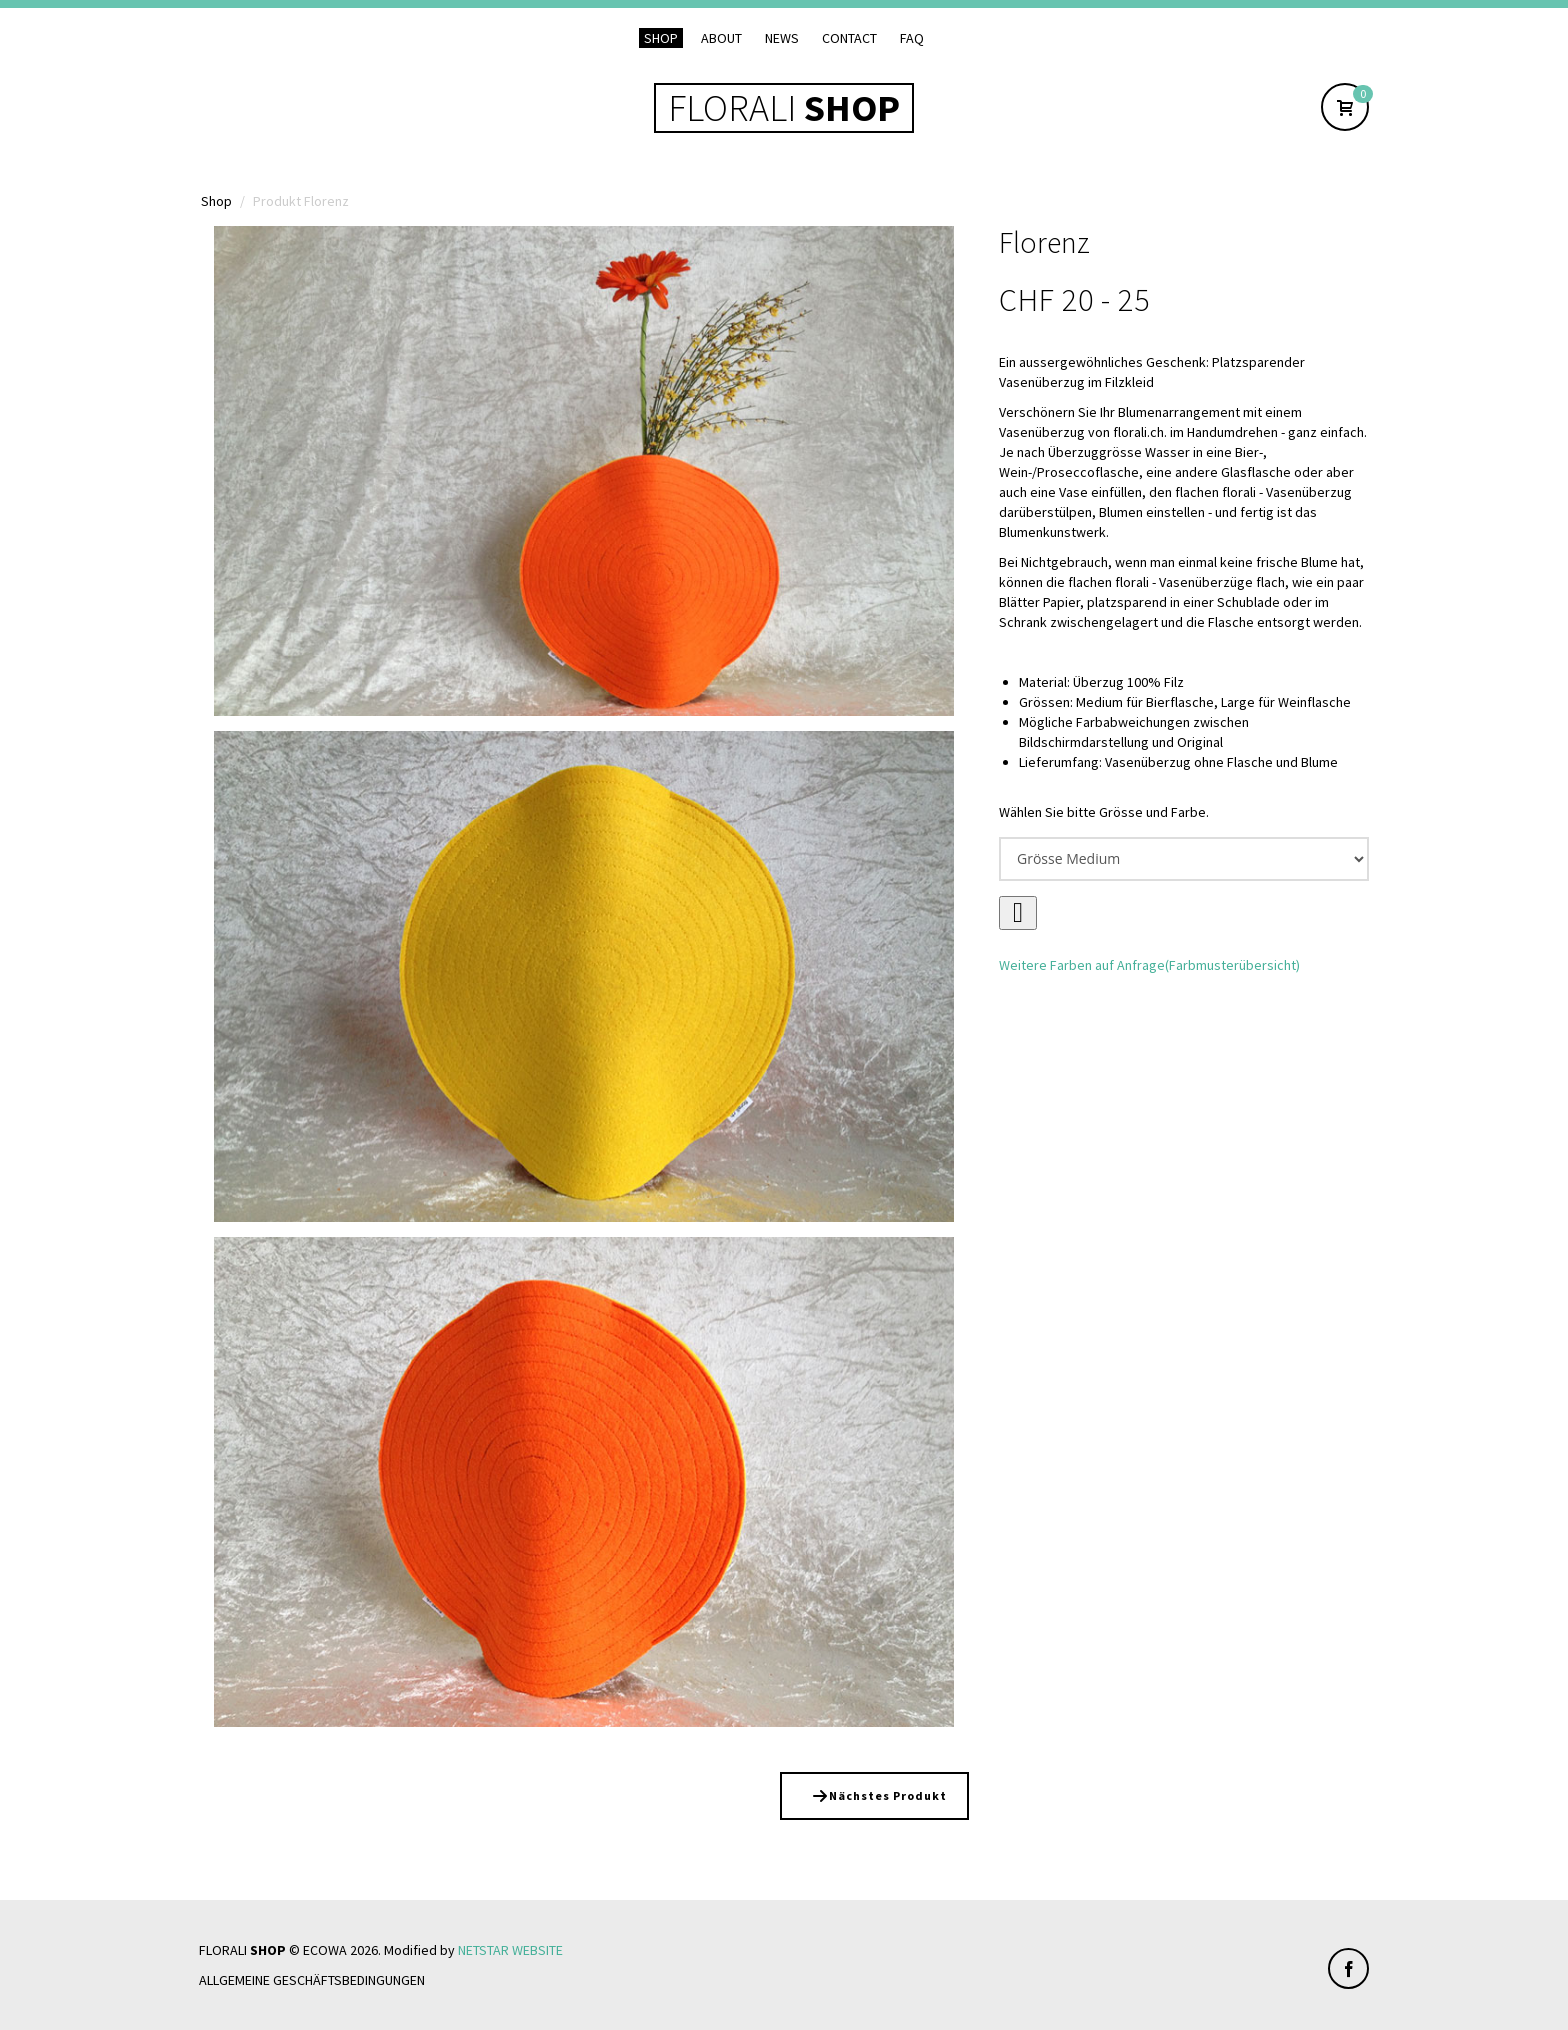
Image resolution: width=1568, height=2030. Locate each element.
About (721, 38)
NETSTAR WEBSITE (510, 1950)
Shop (661, 38)
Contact (849, 38)
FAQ (912, 38)
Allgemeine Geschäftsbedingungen (312, 1980)
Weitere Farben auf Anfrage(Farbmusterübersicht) (1149, 965)
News (782, 38)
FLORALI (784, 107)
